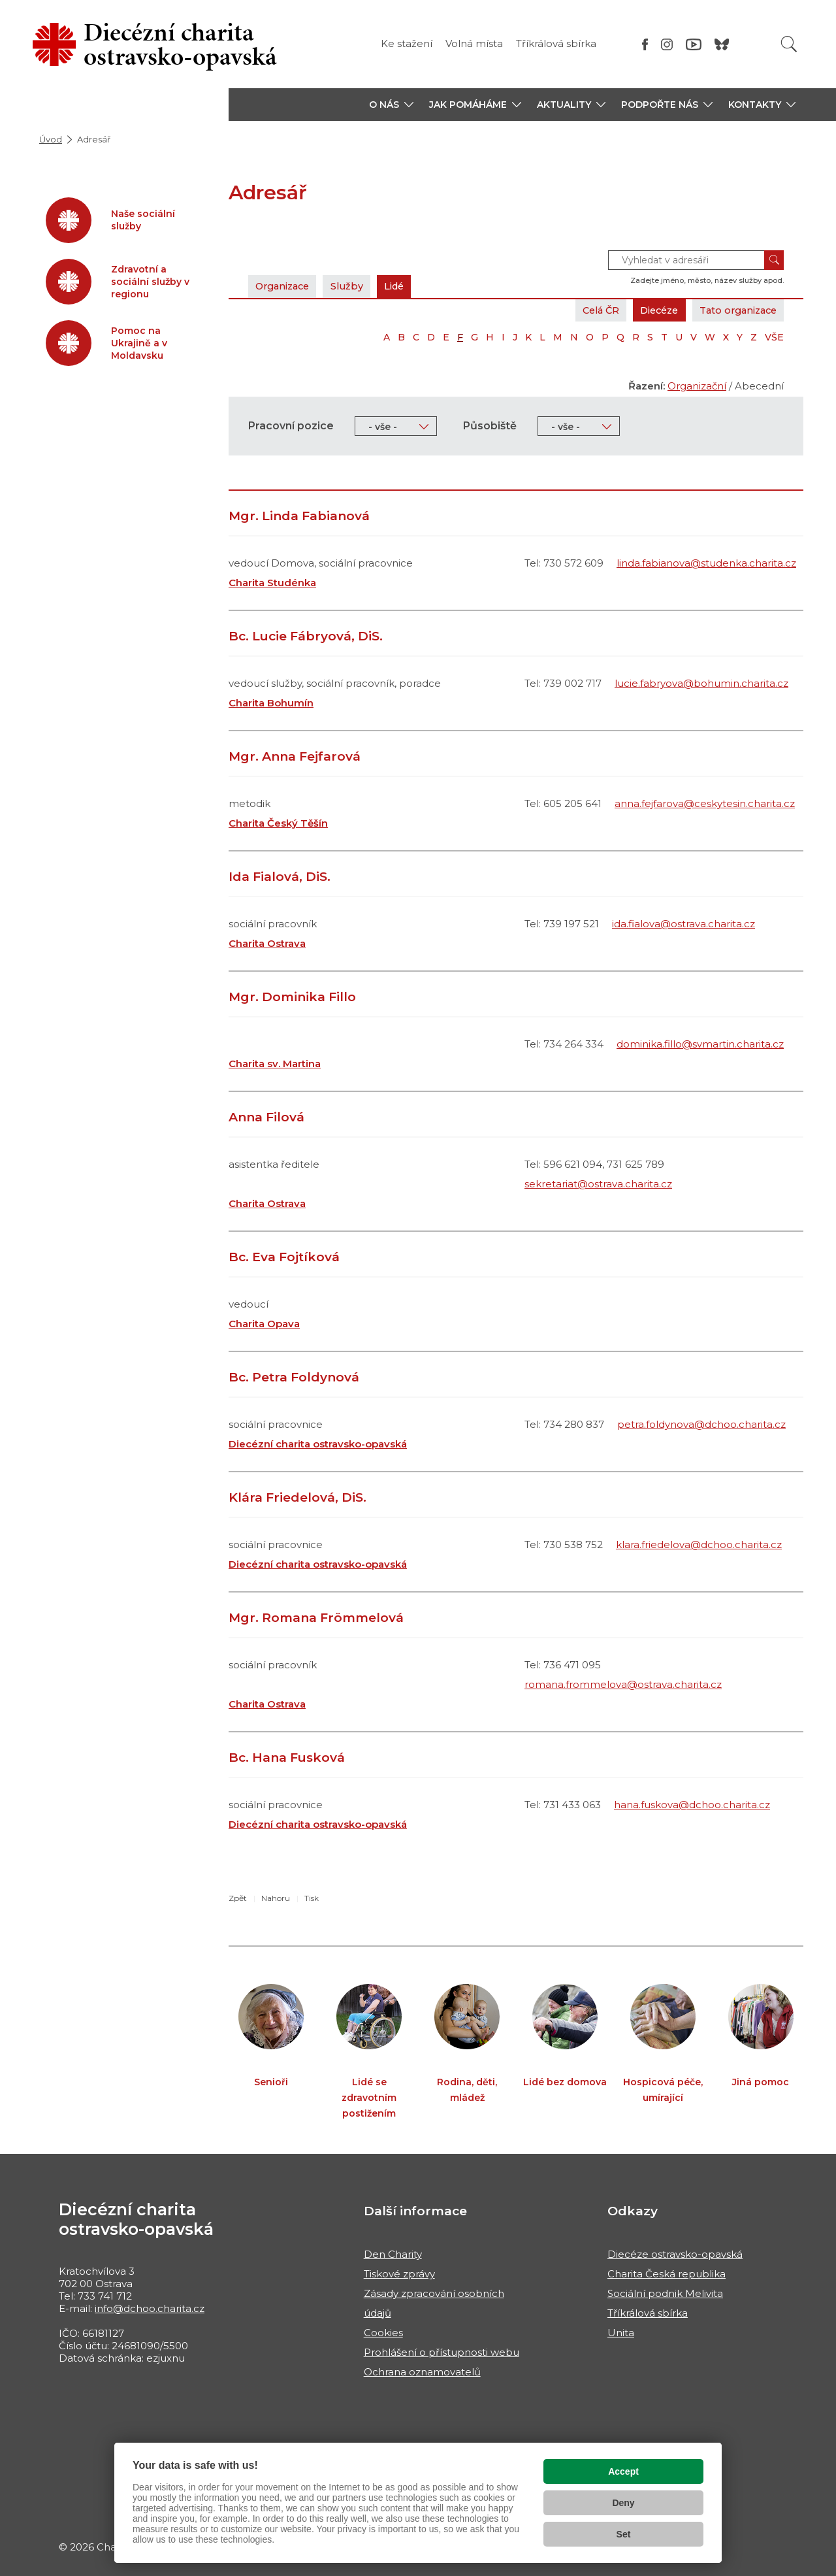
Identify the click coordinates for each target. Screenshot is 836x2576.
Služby (354, 286)
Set (624, 2534)
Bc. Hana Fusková (287, 1757)
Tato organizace (734, 310)
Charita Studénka (272, 582)
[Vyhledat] (789, 44)
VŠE (774, 337)
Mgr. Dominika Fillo (292, 996)
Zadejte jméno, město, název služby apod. (707, 280)
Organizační (696, 386)
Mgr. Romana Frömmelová (316, 1617)
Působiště (490, 426)
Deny (623, 2503)
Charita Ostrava (267, 943)
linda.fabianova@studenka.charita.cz (706, 563)
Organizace (285, 286)
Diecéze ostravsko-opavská (675, 2254)
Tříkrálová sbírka (556, 43)
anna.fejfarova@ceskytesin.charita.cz (705, 803)
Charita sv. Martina (275, 1063)
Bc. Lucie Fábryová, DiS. (306, 636)
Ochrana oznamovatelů (422, 2372)
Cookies (383, 2332)
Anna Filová (266, 1117)
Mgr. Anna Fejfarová (295, 756)
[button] (391, 104)
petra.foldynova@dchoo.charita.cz (701, 1424)
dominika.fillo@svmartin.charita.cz (700, 1044)
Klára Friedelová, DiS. (297, 1497)
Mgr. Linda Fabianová (299, 515)
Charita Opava (264, 1323)
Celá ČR (587, 310)
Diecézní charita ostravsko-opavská (318, 1444)
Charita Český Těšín (278, 823)
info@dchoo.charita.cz (149, 2308)
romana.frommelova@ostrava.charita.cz (623, 1684)
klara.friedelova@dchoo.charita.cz (699, 1544)
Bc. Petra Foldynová (294, 1377)
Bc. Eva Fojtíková (284, 1256)
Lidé (404, 286)
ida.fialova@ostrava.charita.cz (683, 923)
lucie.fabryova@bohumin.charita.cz (701, 683)
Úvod (50, 139)
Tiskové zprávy (399, 2274)
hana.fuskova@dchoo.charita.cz (692, 1804)
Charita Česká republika (666, 2274)
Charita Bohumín (271, 703)
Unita (620, 2332)
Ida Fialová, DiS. (279, 876)
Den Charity (393, 2254)
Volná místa (474, 43)
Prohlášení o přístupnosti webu (441, 2352)
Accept (623, 2471)
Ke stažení (406, 43)
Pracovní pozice (291, 426)
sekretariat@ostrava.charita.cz (598, 1184)
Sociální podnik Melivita (665, 2293)
